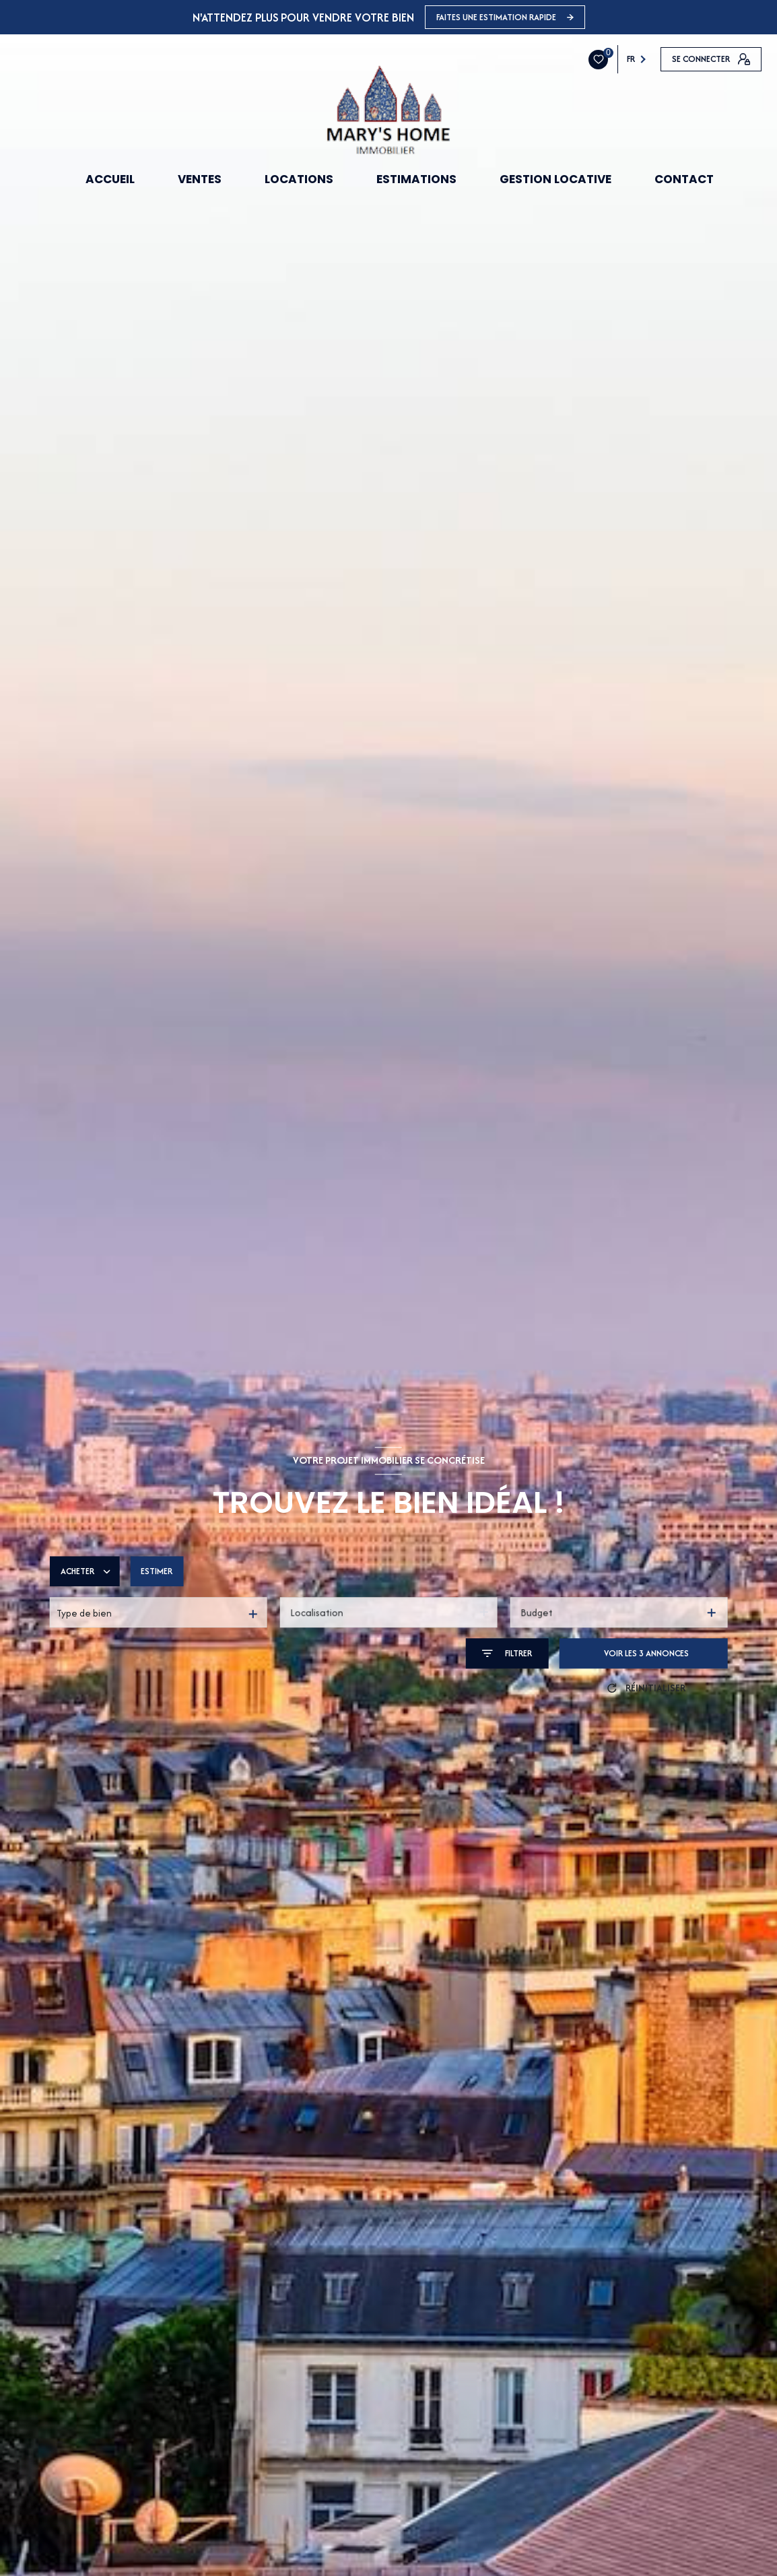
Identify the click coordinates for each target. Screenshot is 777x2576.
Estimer (156, 1571)
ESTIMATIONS (416, 179)
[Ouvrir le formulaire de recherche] (506, 1654)
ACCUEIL (110, 179)
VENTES (200, 179)
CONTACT (684, 179)
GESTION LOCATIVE (555, 179)
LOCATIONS (299, 179)
